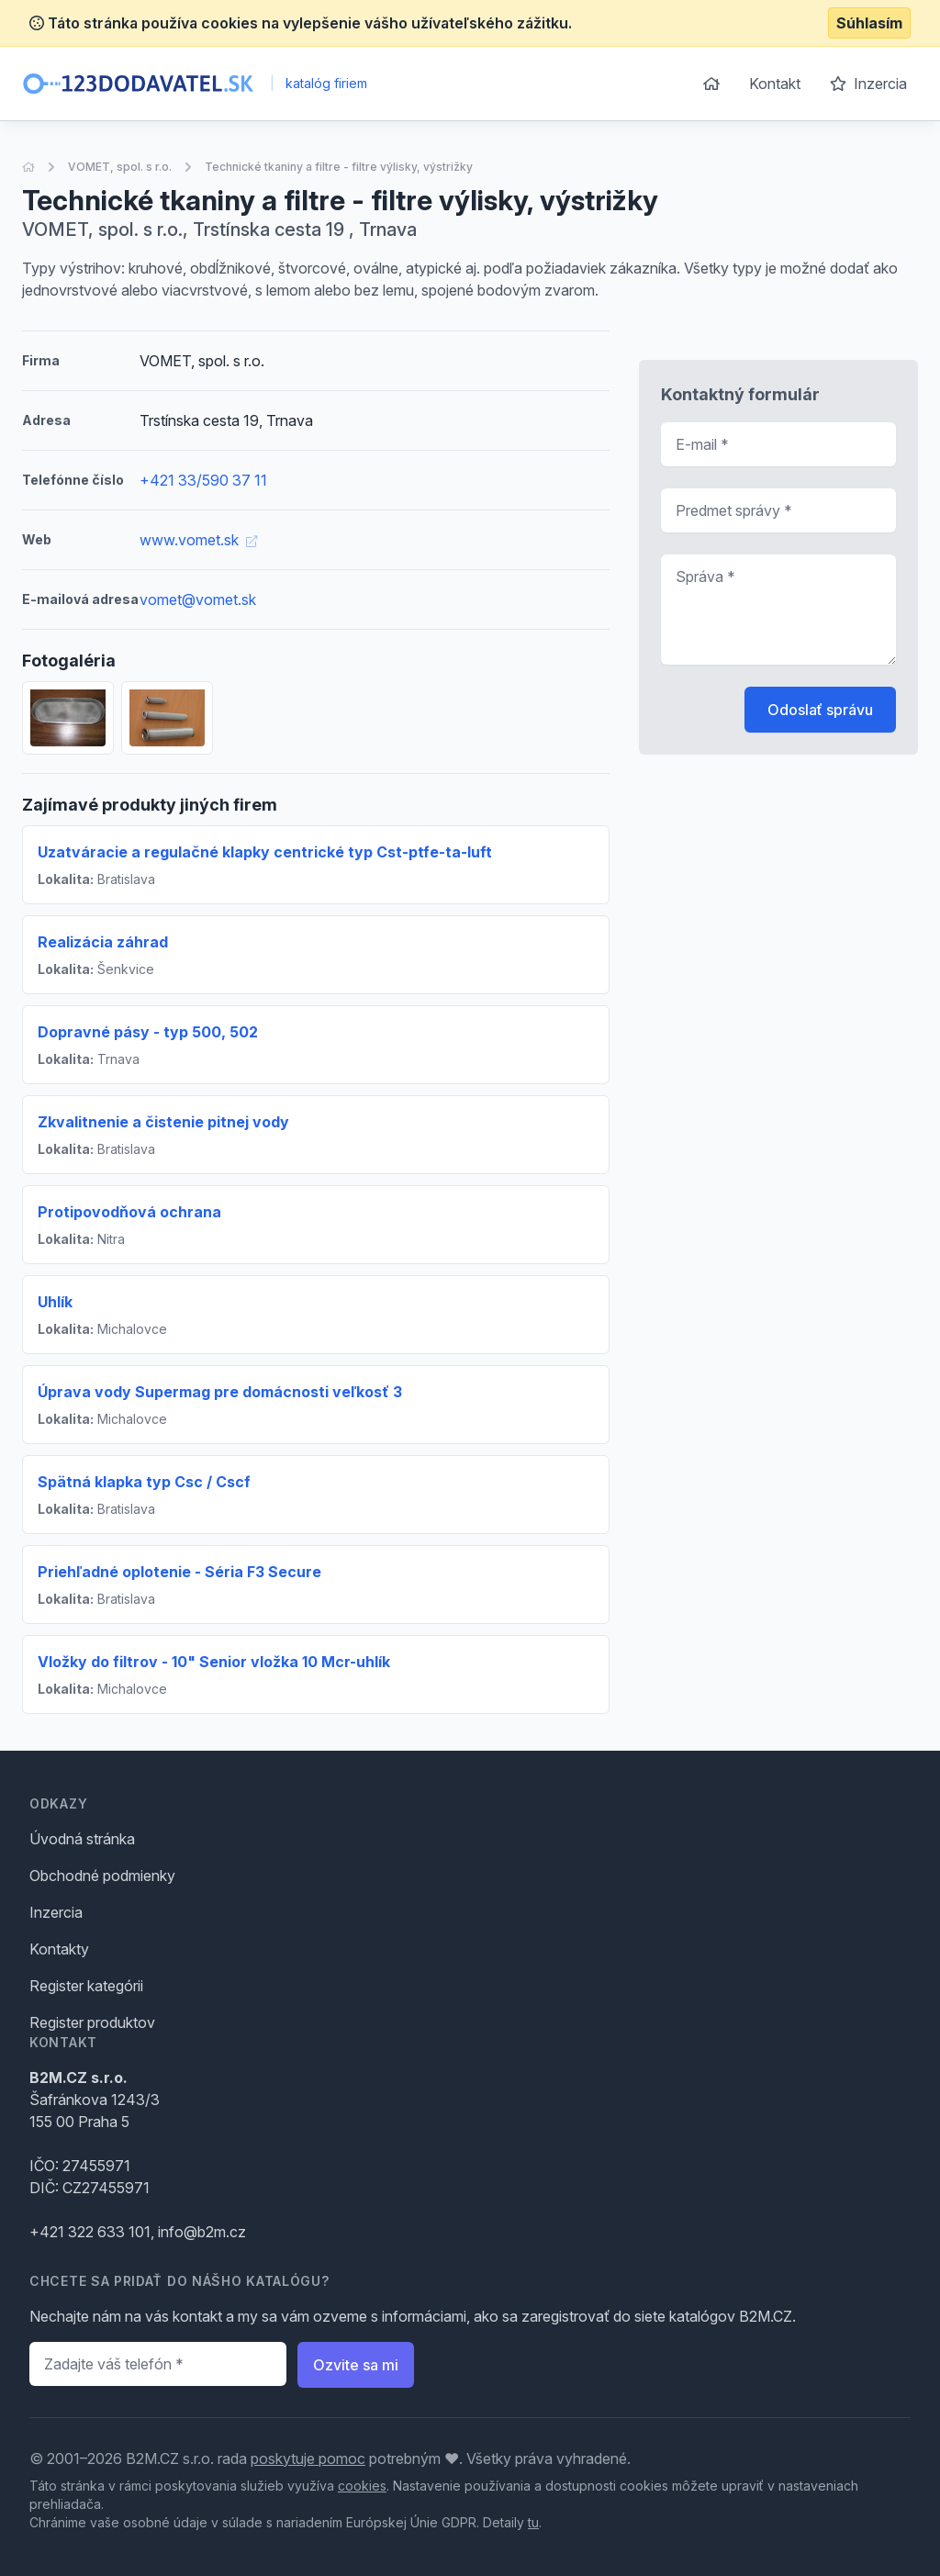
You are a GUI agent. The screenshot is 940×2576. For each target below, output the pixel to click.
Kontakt (774, 83)
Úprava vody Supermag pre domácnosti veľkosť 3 (220, 1392)
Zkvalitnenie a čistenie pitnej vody (163, 1122)
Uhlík (55, 1302)
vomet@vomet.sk (198, 599)
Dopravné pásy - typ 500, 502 (148, 1032)
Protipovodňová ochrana (129, 1212)
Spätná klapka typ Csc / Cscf (144, 1482)
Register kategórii (86, 1986)
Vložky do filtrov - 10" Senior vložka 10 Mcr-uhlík (214, 1661)
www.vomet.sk (198, 540)
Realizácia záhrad (103, 942)
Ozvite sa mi (355, 2365)
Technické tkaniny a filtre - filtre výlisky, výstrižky (339, 167)
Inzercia (868, 83)
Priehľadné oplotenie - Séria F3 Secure (179, 1571)
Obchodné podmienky (102, 1875)
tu (533, 2522)
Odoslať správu (820, 709)
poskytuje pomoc (308, 2458)
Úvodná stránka (82, 1839)
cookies (362, 2485)
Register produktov (92, 2022)
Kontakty (59, 1949)
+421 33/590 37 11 (203, 480)
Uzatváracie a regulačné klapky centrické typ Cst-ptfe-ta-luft (265, 852)
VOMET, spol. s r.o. (120, 167)
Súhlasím (869, 23)
